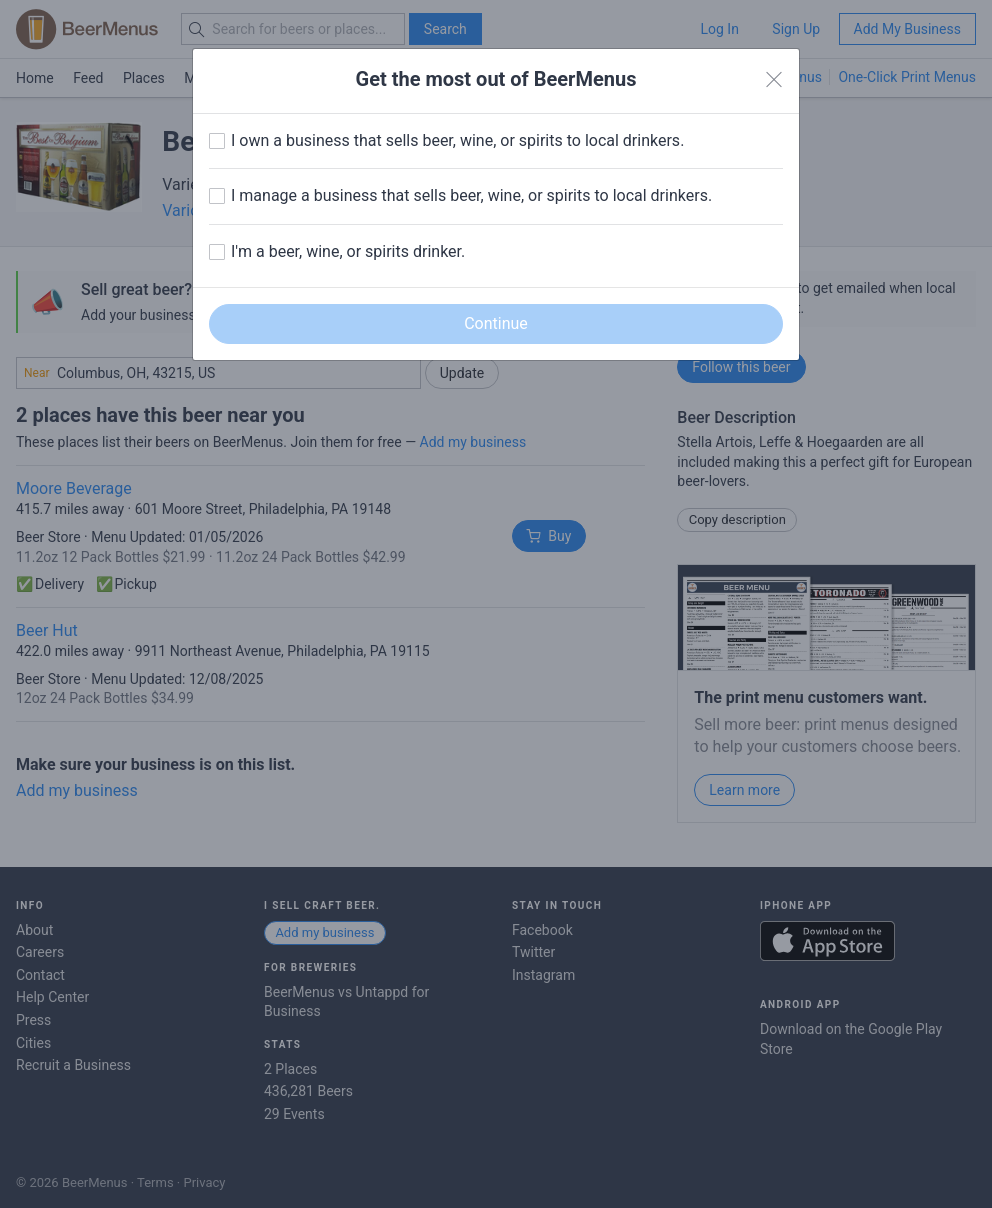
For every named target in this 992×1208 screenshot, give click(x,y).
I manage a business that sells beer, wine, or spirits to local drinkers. (471, 195)
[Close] (774, 80)
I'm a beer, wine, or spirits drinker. (348, 251)
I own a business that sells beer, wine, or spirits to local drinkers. (457, 140)
